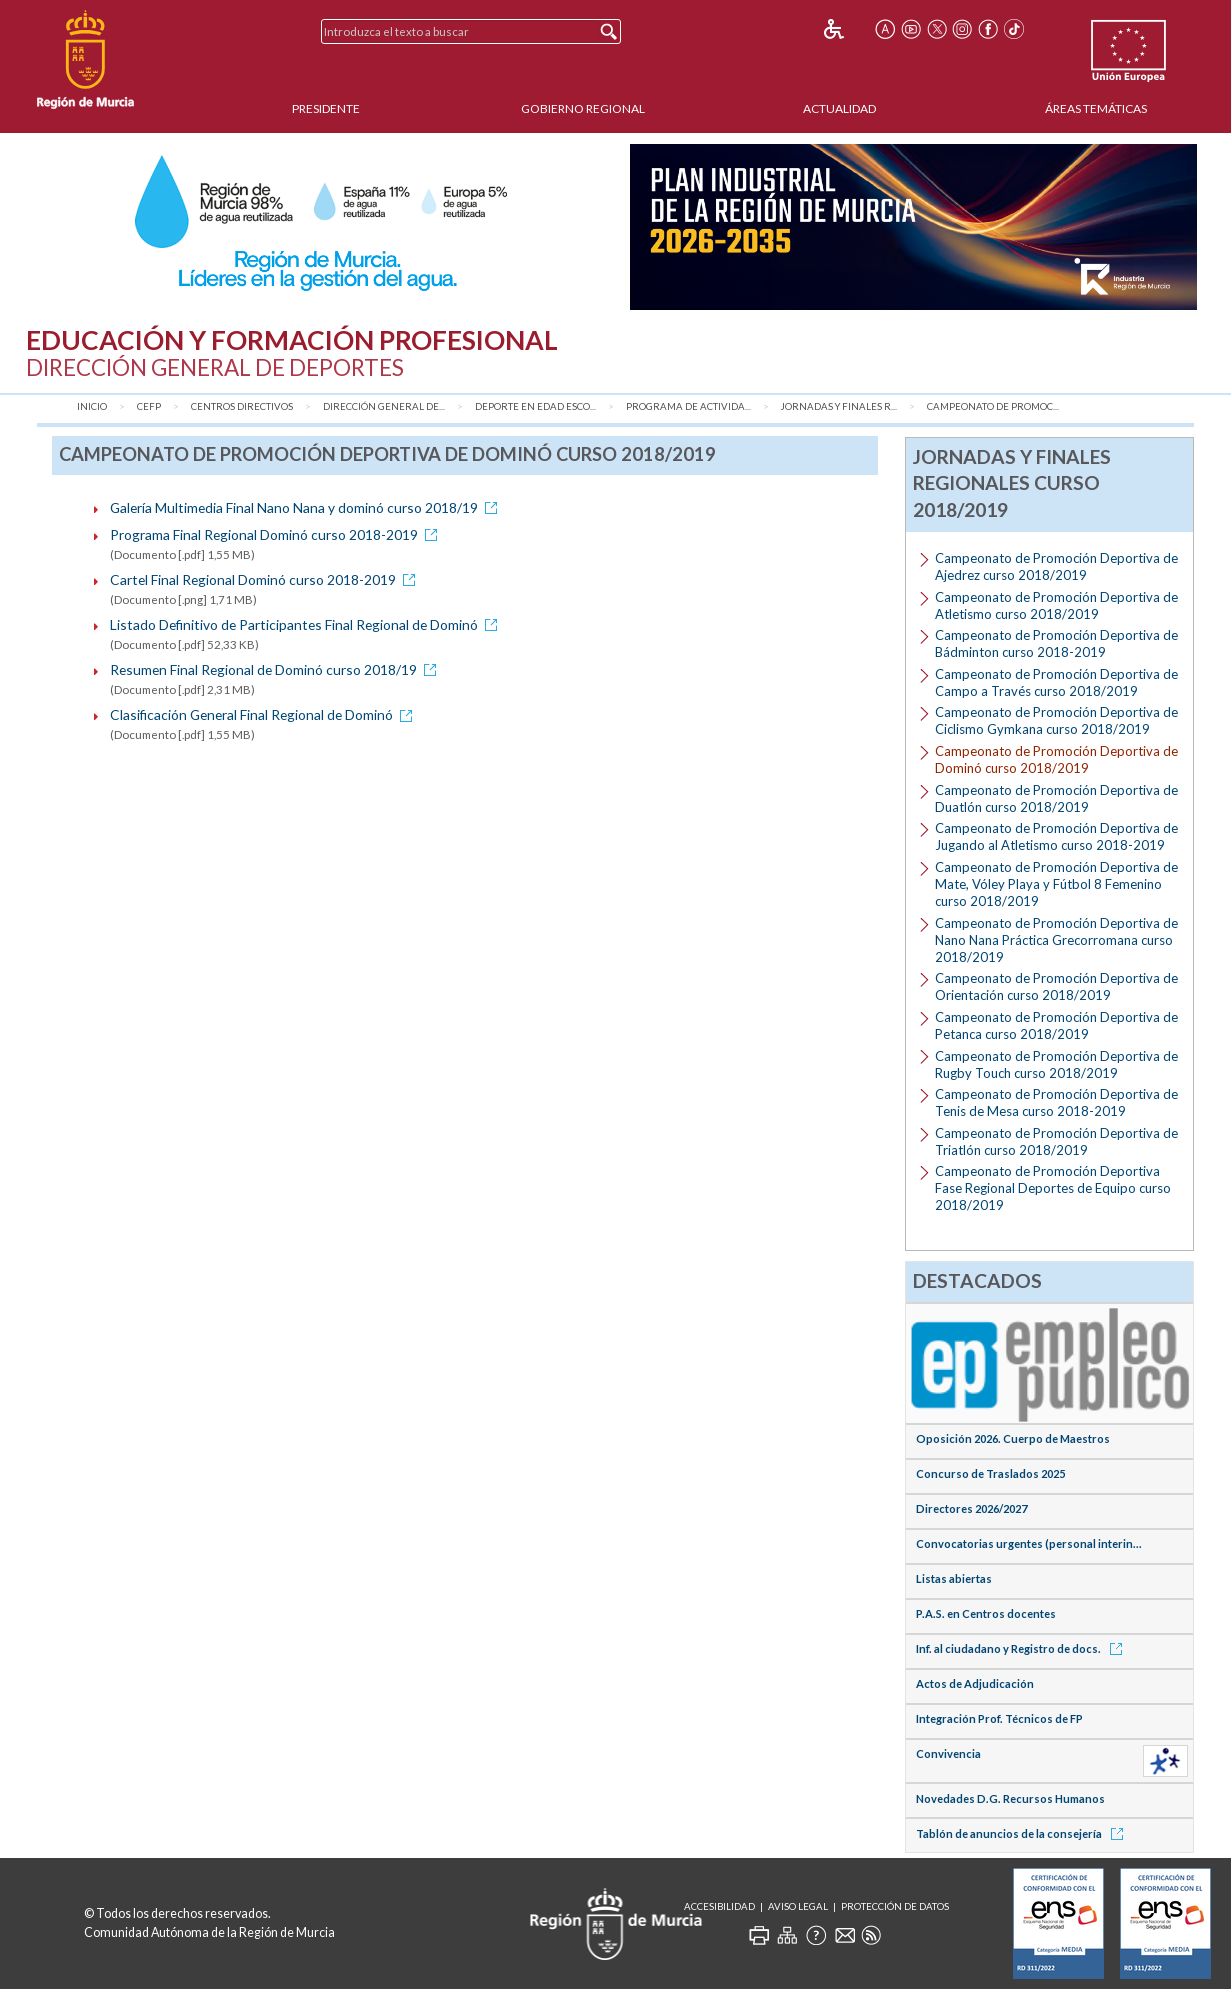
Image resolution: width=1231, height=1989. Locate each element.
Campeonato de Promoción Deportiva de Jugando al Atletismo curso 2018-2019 (1056, 836)
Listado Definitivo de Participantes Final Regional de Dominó (307, 624)
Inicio (92, 406)
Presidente (326, 108)
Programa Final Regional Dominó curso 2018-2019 (277, 534)
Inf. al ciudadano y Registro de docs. (1022, 1648)
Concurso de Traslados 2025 (990, 1473)
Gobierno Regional (583, 108)
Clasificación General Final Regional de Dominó (264, 714)
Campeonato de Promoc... (993, 406)
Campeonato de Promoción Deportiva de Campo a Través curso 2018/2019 (1056, 682)
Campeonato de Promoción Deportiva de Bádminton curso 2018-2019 (1056, 643)
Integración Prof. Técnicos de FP (999, 1718)
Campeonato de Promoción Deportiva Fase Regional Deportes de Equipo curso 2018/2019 (1053, 1188)
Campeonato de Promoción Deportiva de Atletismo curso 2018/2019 (1056, 605)
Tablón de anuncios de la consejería (1023, 1833)
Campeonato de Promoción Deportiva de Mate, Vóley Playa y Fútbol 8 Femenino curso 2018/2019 (1056, 884)
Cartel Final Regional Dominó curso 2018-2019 (266, 579)
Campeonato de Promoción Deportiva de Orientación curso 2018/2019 (1056, 986)
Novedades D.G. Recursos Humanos (1010, 1798)
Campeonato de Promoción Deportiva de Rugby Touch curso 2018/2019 (1056, 1064)
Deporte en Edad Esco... (535, 406)
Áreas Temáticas (1096, 108)
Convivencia (948, 1753)
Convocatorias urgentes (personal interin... (1029, 1543)
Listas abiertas (954, 1578)
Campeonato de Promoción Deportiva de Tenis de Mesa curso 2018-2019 (1056, 1102)
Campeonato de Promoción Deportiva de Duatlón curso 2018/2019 (1056, 798)
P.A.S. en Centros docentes (986, 1613)
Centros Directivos (242, 406)
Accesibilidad (719, 1906)
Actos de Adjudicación (975, 1683)
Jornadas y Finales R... (839, 406)
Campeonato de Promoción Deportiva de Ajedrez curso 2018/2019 (1056, 566)
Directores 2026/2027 (971, 1508)
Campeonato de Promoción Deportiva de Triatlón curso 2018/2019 (1056, 1141)
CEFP (149, 406)
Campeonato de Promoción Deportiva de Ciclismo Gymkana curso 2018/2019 (1056, 720)
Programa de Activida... (688, 406)
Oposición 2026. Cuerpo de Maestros (1013, 1438)
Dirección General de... (384, 406)
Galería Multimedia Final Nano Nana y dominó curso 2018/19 (307, 507)
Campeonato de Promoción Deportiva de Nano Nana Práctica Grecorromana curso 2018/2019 (1056, 940)
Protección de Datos (895, 1906)
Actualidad (839, 108)
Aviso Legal (798, 1906)
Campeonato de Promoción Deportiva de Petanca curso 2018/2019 (1056, 1025)
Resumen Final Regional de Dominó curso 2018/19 (276, 669)
